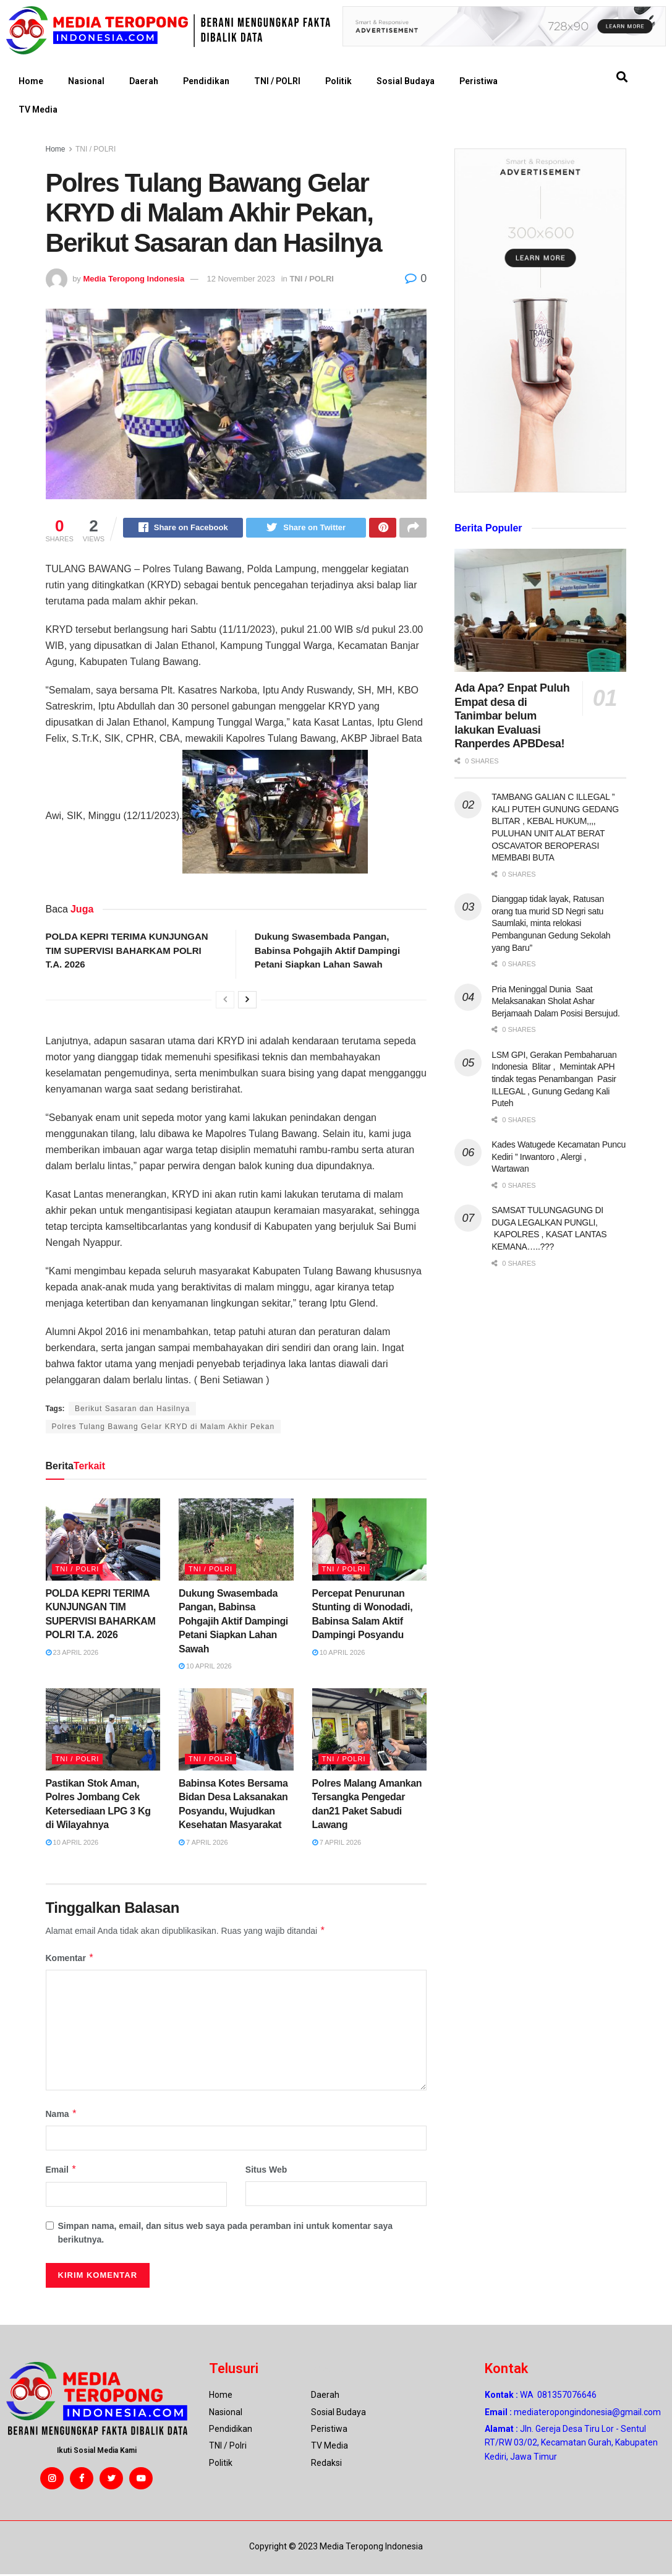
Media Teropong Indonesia (133, 278)
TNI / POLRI (277, 81)
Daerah (143, 81)
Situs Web (266, 2171)
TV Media (38, 109)
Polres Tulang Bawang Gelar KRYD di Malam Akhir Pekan (163, 1428)
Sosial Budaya (405, 81)
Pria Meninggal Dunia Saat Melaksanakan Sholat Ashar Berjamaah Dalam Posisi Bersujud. (555, 1001)
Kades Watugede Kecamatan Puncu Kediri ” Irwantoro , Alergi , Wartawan (558, 1157)
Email (61, 2171)
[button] (621, 77)
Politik (338, 81)
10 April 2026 (205, 1668)
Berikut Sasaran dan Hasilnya (132, 1410)
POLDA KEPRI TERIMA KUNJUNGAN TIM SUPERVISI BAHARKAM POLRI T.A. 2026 (127, 952)
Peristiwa (478, 81)
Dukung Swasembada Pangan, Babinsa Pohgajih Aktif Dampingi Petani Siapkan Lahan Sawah (327, 952)
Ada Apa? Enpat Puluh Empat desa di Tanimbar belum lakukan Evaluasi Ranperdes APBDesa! (511, 716)
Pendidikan (206, 81)
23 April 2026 (72, 1654)
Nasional (86, 81)
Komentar (70, 1960)
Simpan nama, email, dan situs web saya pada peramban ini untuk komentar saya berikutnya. (225, 2234)
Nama (62, 2116)
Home (31, 81)
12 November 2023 (240, 278)
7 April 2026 (203, 1844)
